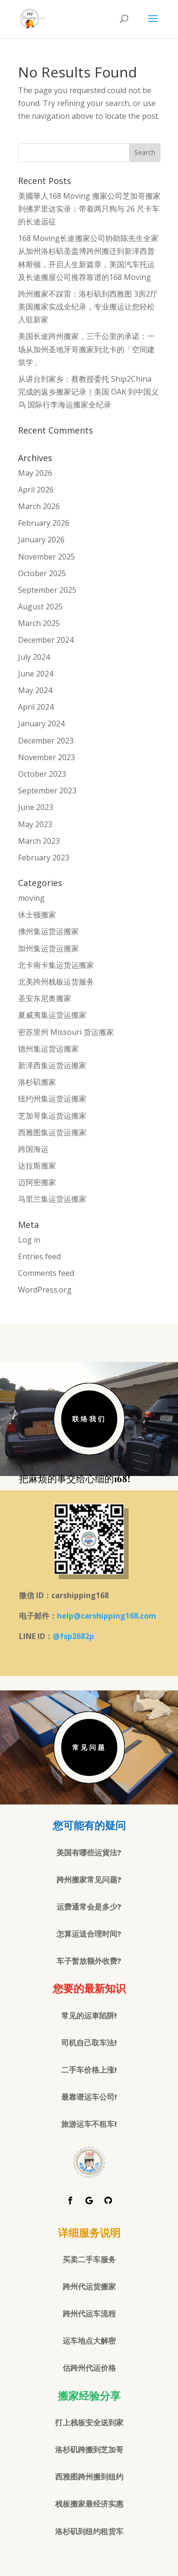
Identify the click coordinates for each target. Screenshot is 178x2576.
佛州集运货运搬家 (48, 931)
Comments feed (46, 1273)
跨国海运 (33, 1149)
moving (31, 898)
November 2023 (46, 757)
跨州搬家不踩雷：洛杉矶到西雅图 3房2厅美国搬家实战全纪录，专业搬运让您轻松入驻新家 (88, 307)
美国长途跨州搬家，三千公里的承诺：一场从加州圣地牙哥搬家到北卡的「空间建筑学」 (86, 349)
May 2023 (35, 824)
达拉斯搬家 (37, 1165)
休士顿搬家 (37, 914)
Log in (29, 1240)
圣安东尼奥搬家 (44, 998)
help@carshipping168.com (106, 1616)
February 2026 (43, 523)
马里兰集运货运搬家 (52, 1199)
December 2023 (46, 740)
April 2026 (36, 489)
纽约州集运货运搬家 (52, 1098)
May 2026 (35, 473)
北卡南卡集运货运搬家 (56, 965)
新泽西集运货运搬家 (52, 1065)
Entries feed (39, 1256)
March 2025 (39, 623)
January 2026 (41, 539)
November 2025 (46, 556)
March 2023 (39, 841)
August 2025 (40, 606)
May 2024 (35, 690)
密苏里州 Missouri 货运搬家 (66, 1032)
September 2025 (47, 590)
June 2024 (35, 673)
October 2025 (42, 573)
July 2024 (34, 657)
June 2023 (35, 807)
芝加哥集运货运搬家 (52, 1115)
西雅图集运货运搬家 (52, 1132)
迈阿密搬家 (37, 1182)
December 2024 (46, 640)
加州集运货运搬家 (48, 948)
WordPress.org (45, 1289)
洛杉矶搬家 (37, 1082)
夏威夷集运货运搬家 (52, 1015)
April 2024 (36, 707)
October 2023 (42, 774)
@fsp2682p (73, 1636)
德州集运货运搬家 (48, 1048)
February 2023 (43, 857)
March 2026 (39, 506)
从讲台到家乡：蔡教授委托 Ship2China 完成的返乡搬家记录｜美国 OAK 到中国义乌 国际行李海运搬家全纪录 (88, 392)
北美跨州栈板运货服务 (56, 981)
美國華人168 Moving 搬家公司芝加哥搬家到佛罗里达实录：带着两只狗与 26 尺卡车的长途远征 (89, 209)
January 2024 (41, 723)
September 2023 (47, 790)
